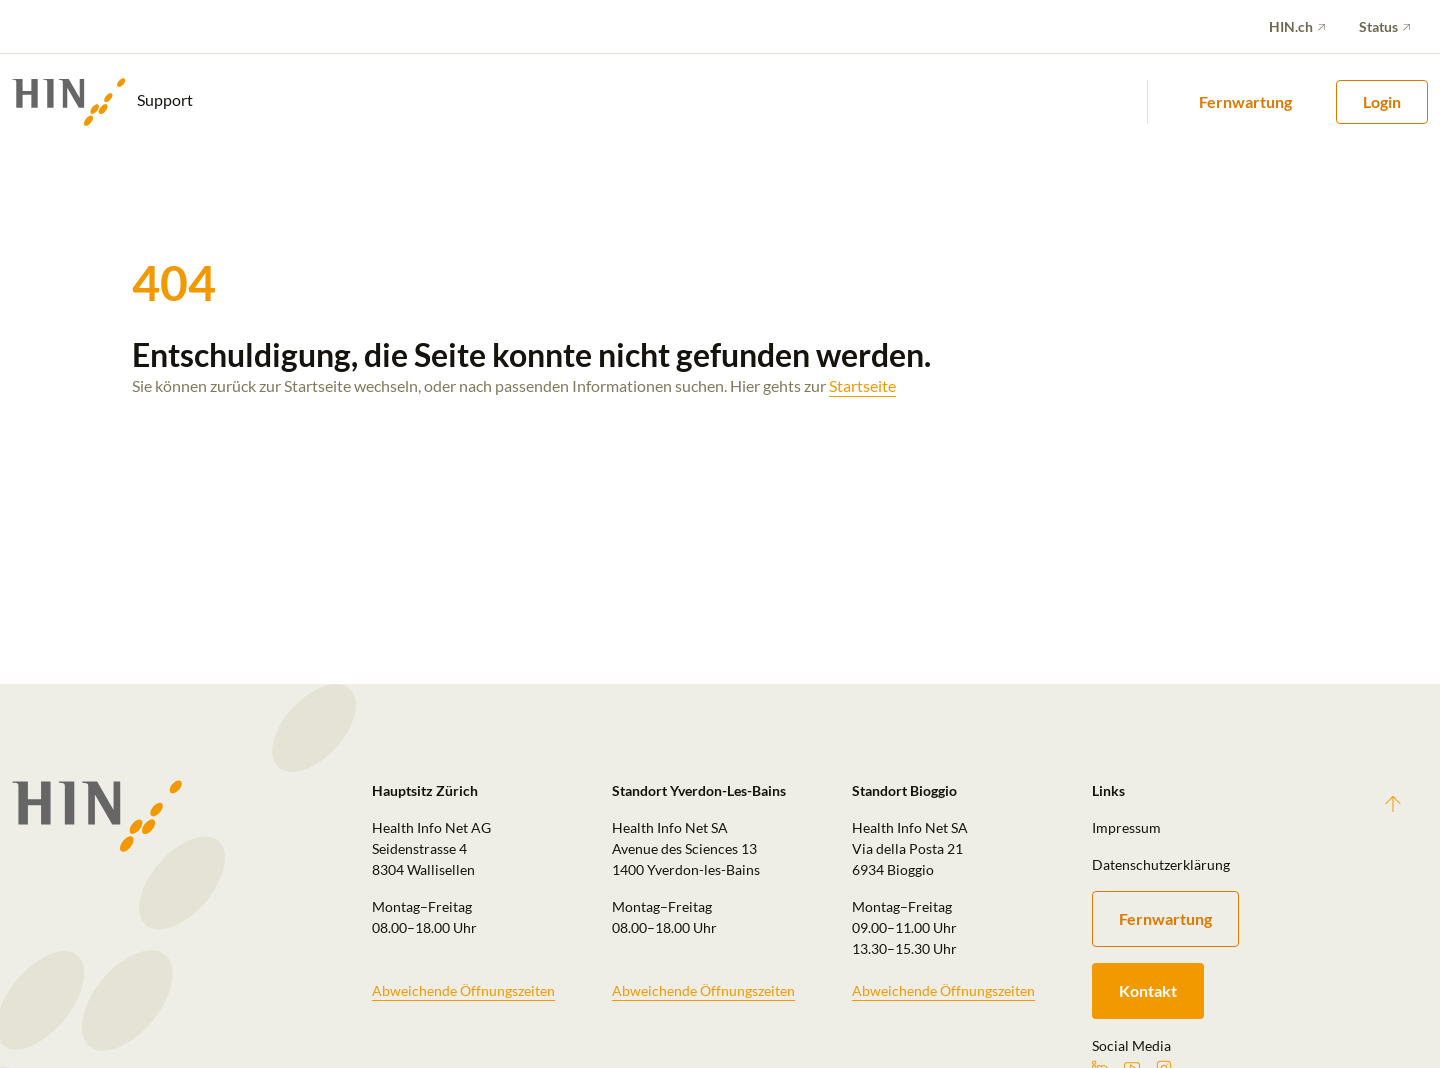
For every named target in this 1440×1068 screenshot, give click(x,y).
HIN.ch (1291, 26)
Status (1378, 26)
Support (102, 102)
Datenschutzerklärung (1161, 864)
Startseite (862, 385)
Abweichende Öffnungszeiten (463, 990)
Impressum (1126, 827)
